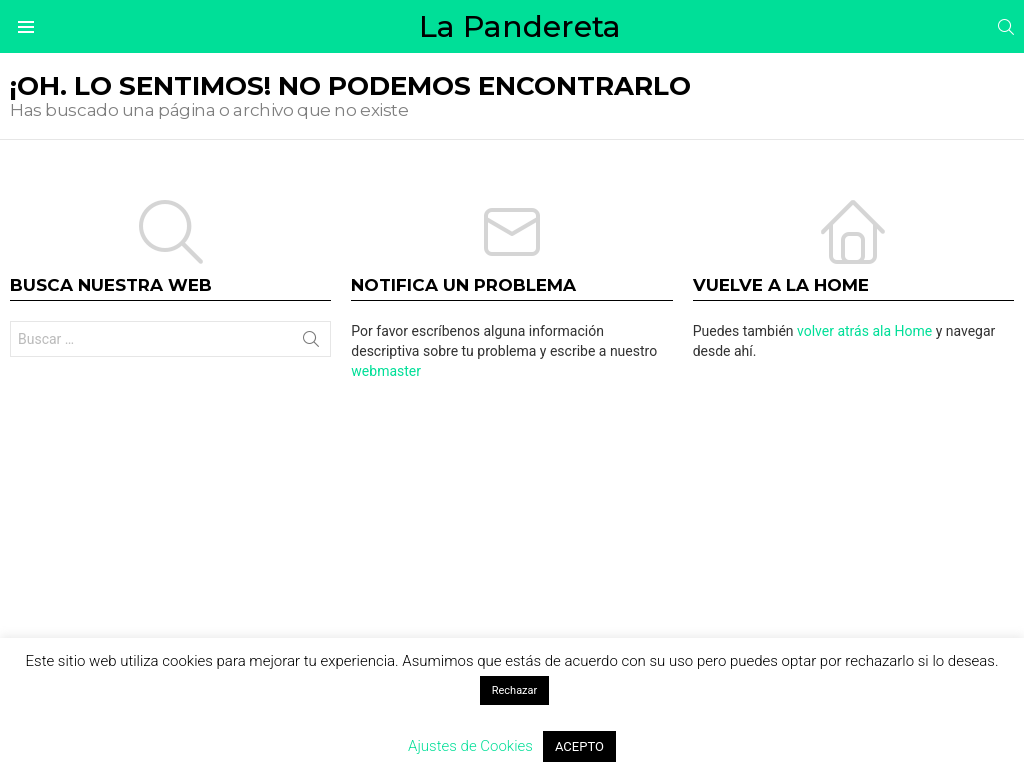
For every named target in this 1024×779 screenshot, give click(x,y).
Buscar (311, 343)
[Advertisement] (512, 551)
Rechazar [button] (515, 690)
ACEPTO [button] (579, 746)
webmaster (386, 371)
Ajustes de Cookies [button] (470, 746)
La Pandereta (520, 26)
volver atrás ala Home (864, 331)
